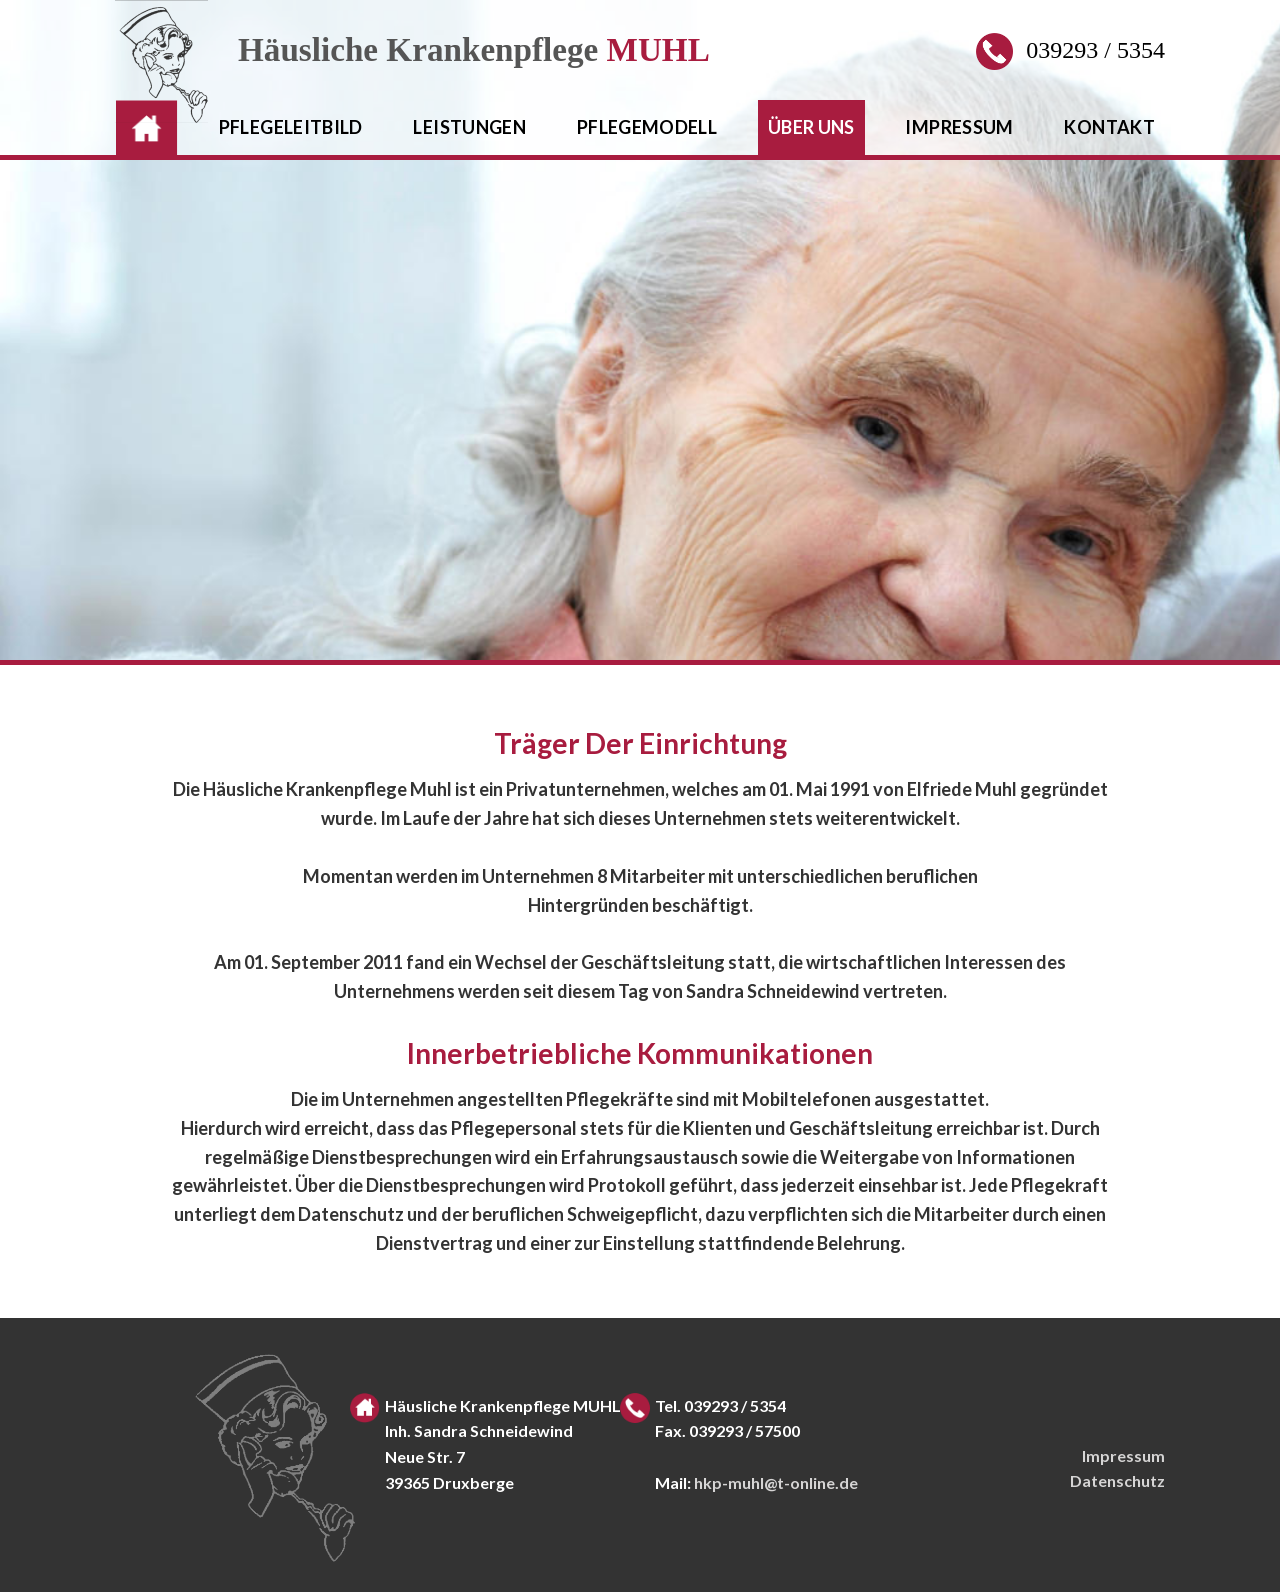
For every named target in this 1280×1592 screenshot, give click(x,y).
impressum (959, 127)
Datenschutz (1117, 1480)
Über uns (811, 127)
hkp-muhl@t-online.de (776, 1482)
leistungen (469, 127)
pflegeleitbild (291, 127)
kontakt (1109, 127)
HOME (143, 127)
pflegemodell (647, 127)
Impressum (1123, 1455)
